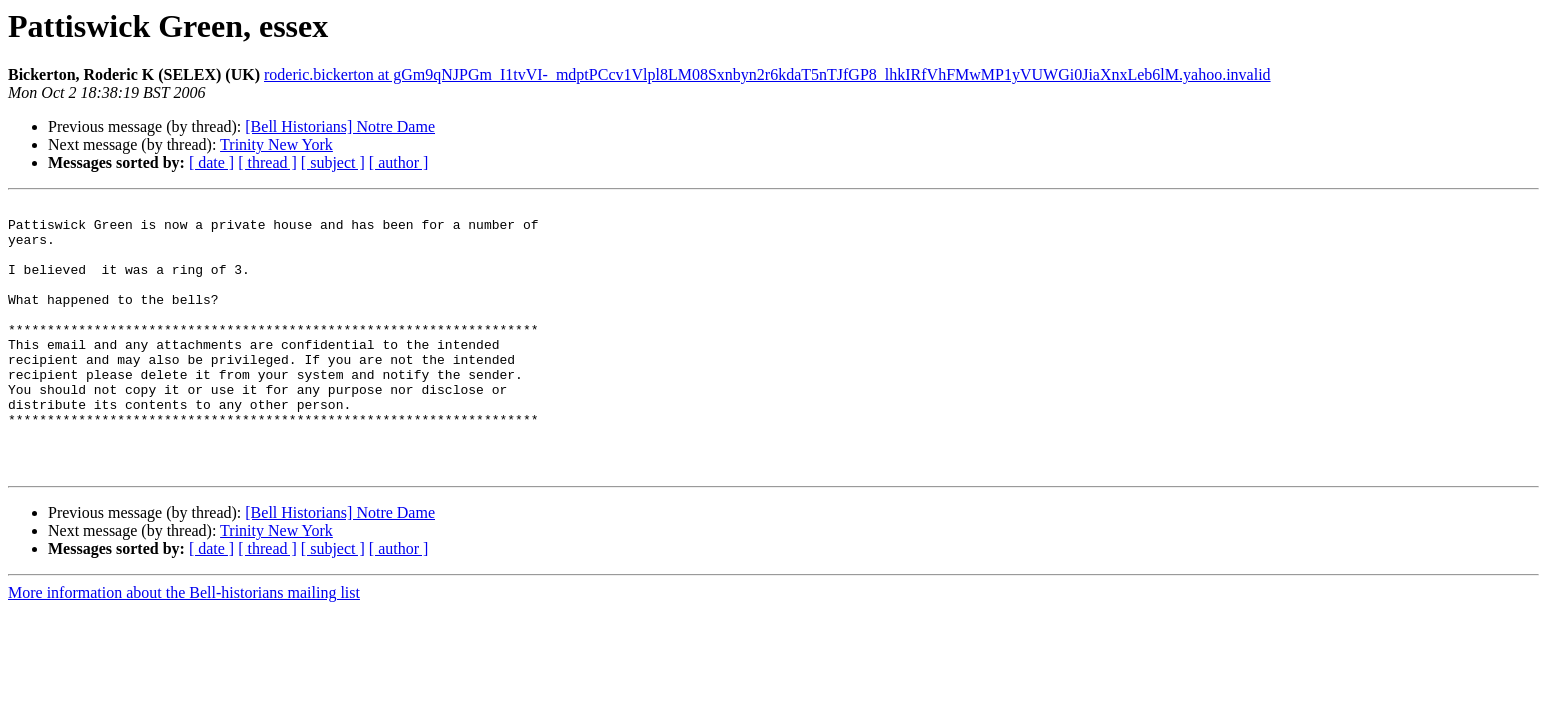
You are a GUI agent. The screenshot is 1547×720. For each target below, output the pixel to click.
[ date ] (211, 162)
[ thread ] (267, 162)
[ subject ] (333, 162)
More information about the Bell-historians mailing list (184, 646)
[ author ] (399, 162)
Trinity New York (276, 144)
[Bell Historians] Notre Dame (340, 126)
